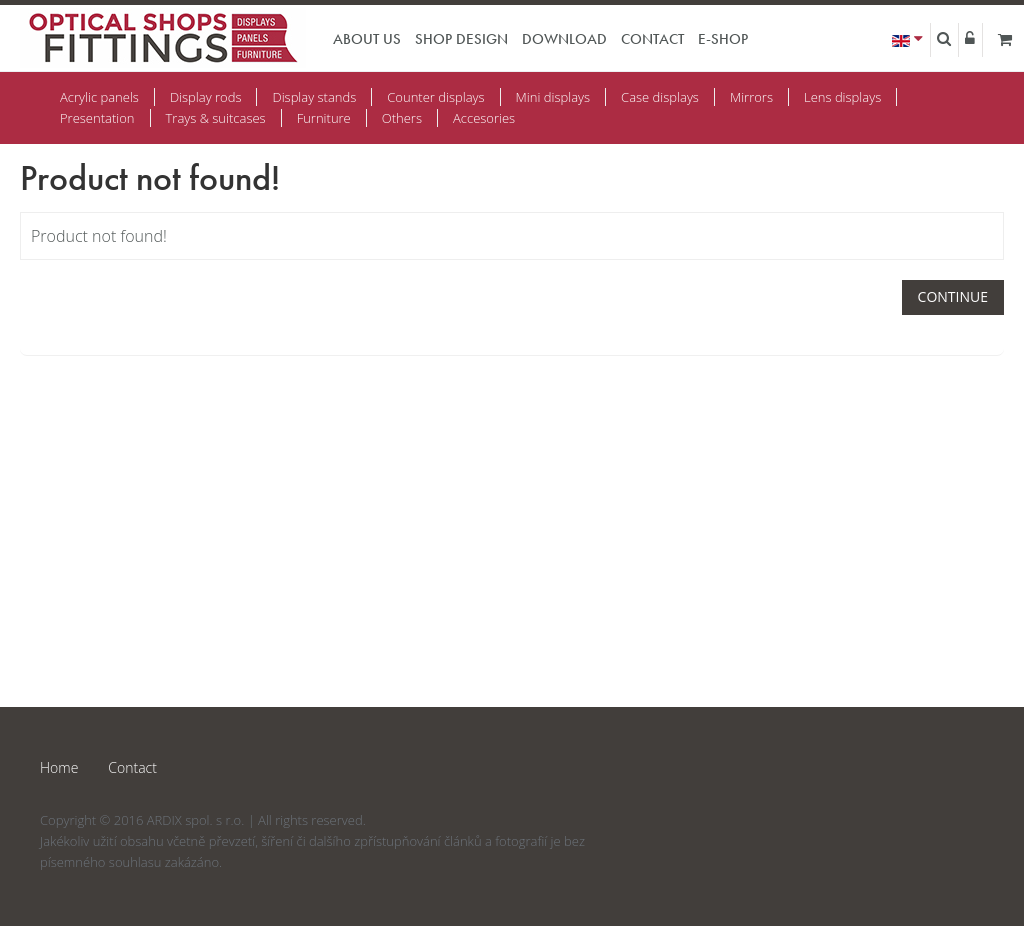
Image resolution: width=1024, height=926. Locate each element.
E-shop (723, 39)
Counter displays (435, 97)
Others (402, 118)
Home (59, 767)
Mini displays (553, 97)
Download (564, 39)
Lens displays (842, 97)
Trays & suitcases (216, 118)
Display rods (206, 97)
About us (367, 39)
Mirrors (751, 97)
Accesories (484, 118)
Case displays (660, 97)
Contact (652, 39)
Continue (953, 296)
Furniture (324, 118)
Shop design (461, 39)
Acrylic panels (99, 97)
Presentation (97, 118)
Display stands (314, 97)
